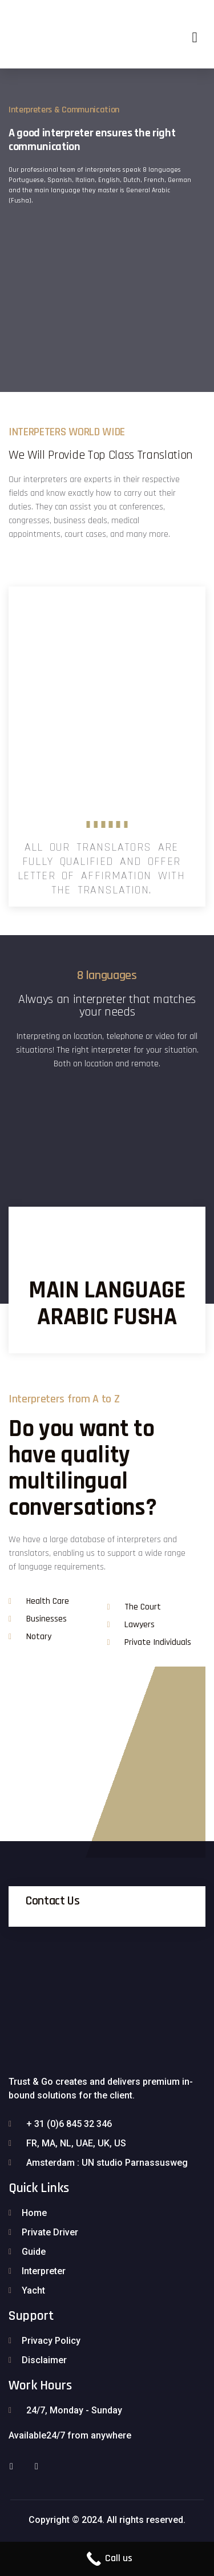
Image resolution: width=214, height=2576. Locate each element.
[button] (194, 37)
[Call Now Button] (107, 2559)
